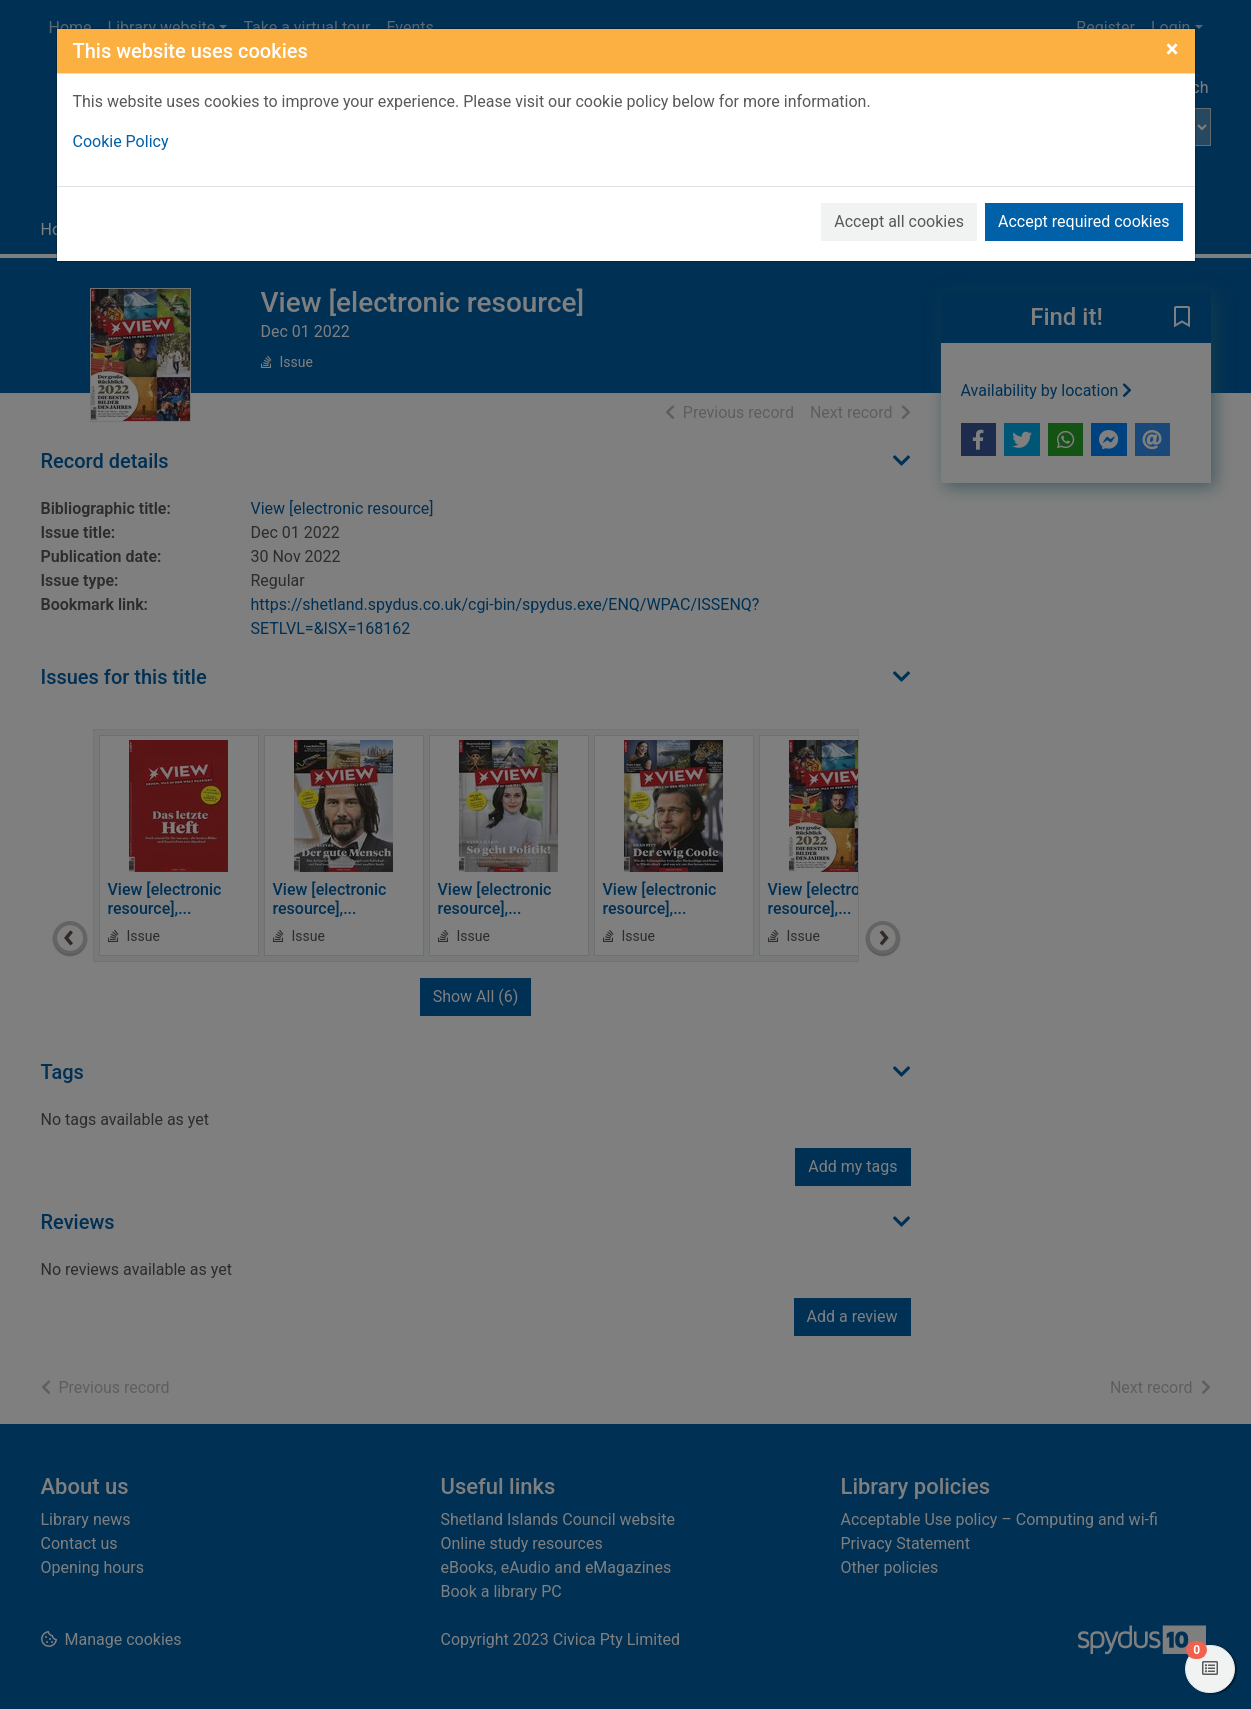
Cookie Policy (121, 141)
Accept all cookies (899, 221)
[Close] (1172, 49)
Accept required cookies (1084, 221)
